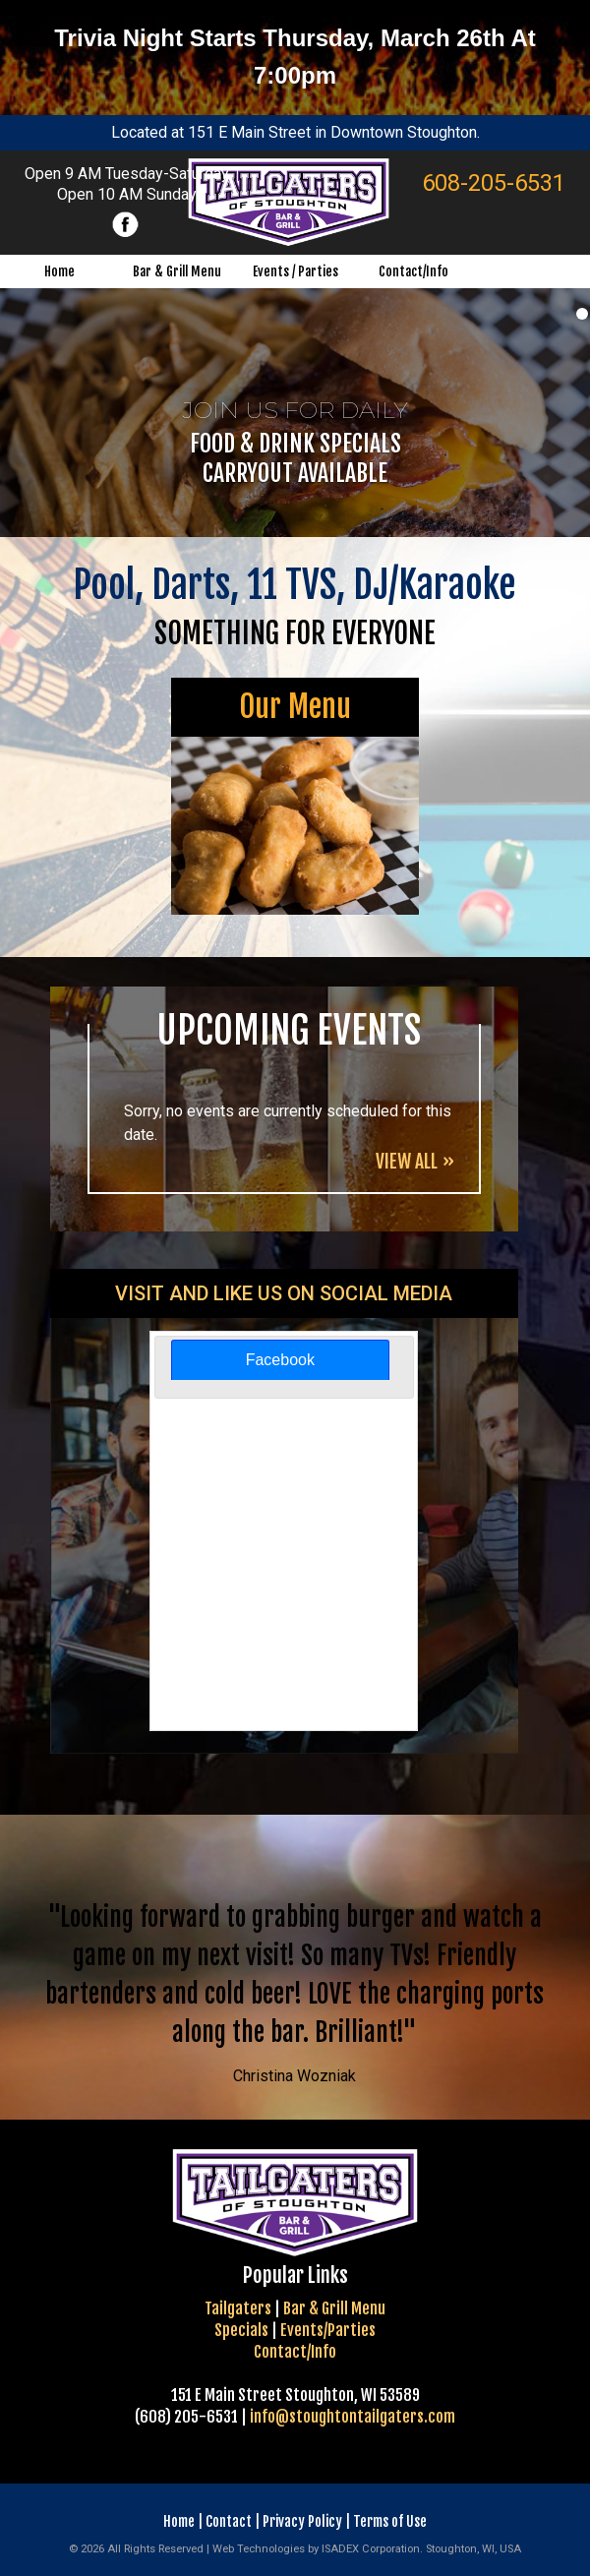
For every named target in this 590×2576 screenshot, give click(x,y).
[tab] (280, 1360)
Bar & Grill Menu (334, 2308)
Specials (241, 2330)
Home (179, 2521)
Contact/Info (295, 2352)
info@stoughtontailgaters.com (352, 2416)
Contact (229, 2521)
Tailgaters (238, 2308)
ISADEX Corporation (371, 2549)
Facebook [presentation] (280, 1359)
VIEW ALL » (415, 1161)
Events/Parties (328, 2330)
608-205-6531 (493, 183)
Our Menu (295, 707)
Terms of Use (390, 2521)
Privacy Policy (302, 2521)
